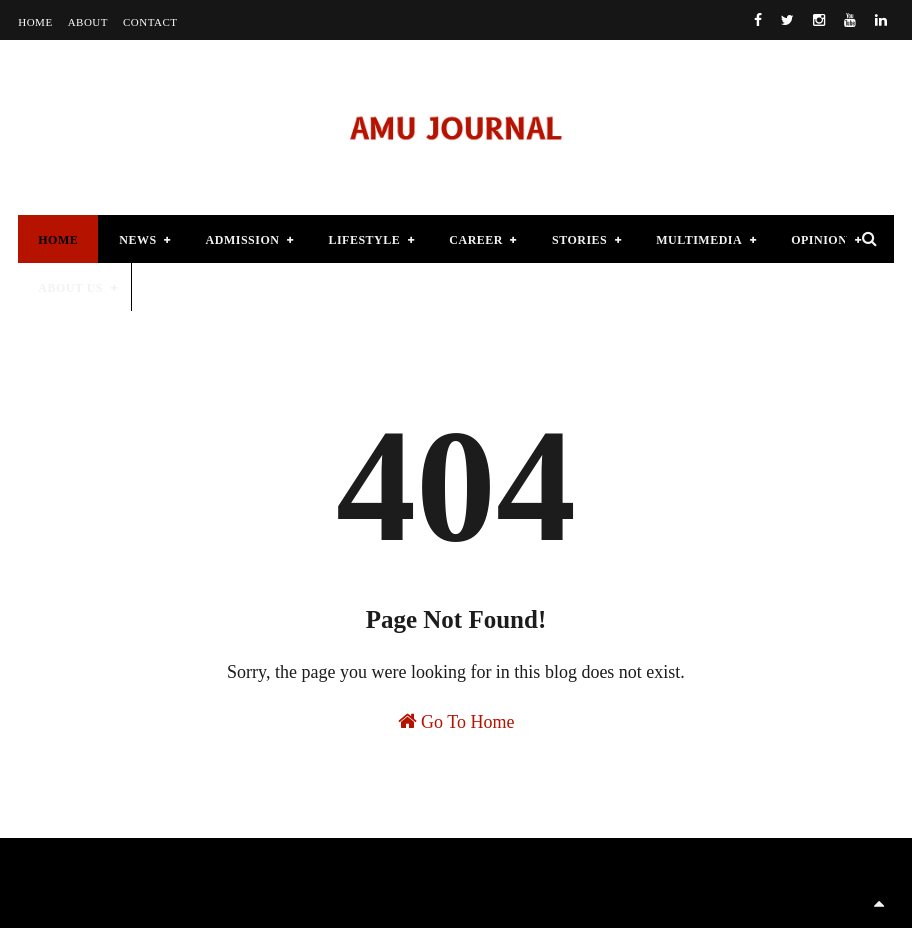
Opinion (819, 240)
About (88, 22)
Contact (150, 22)
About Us (70, 288)
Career (476, 240)
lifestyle (364, 240)
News (137, 240)
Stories (579, 240)
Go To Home (456, 721)
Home (35, 22)
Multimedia (699, 240)
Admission (243, 240)
